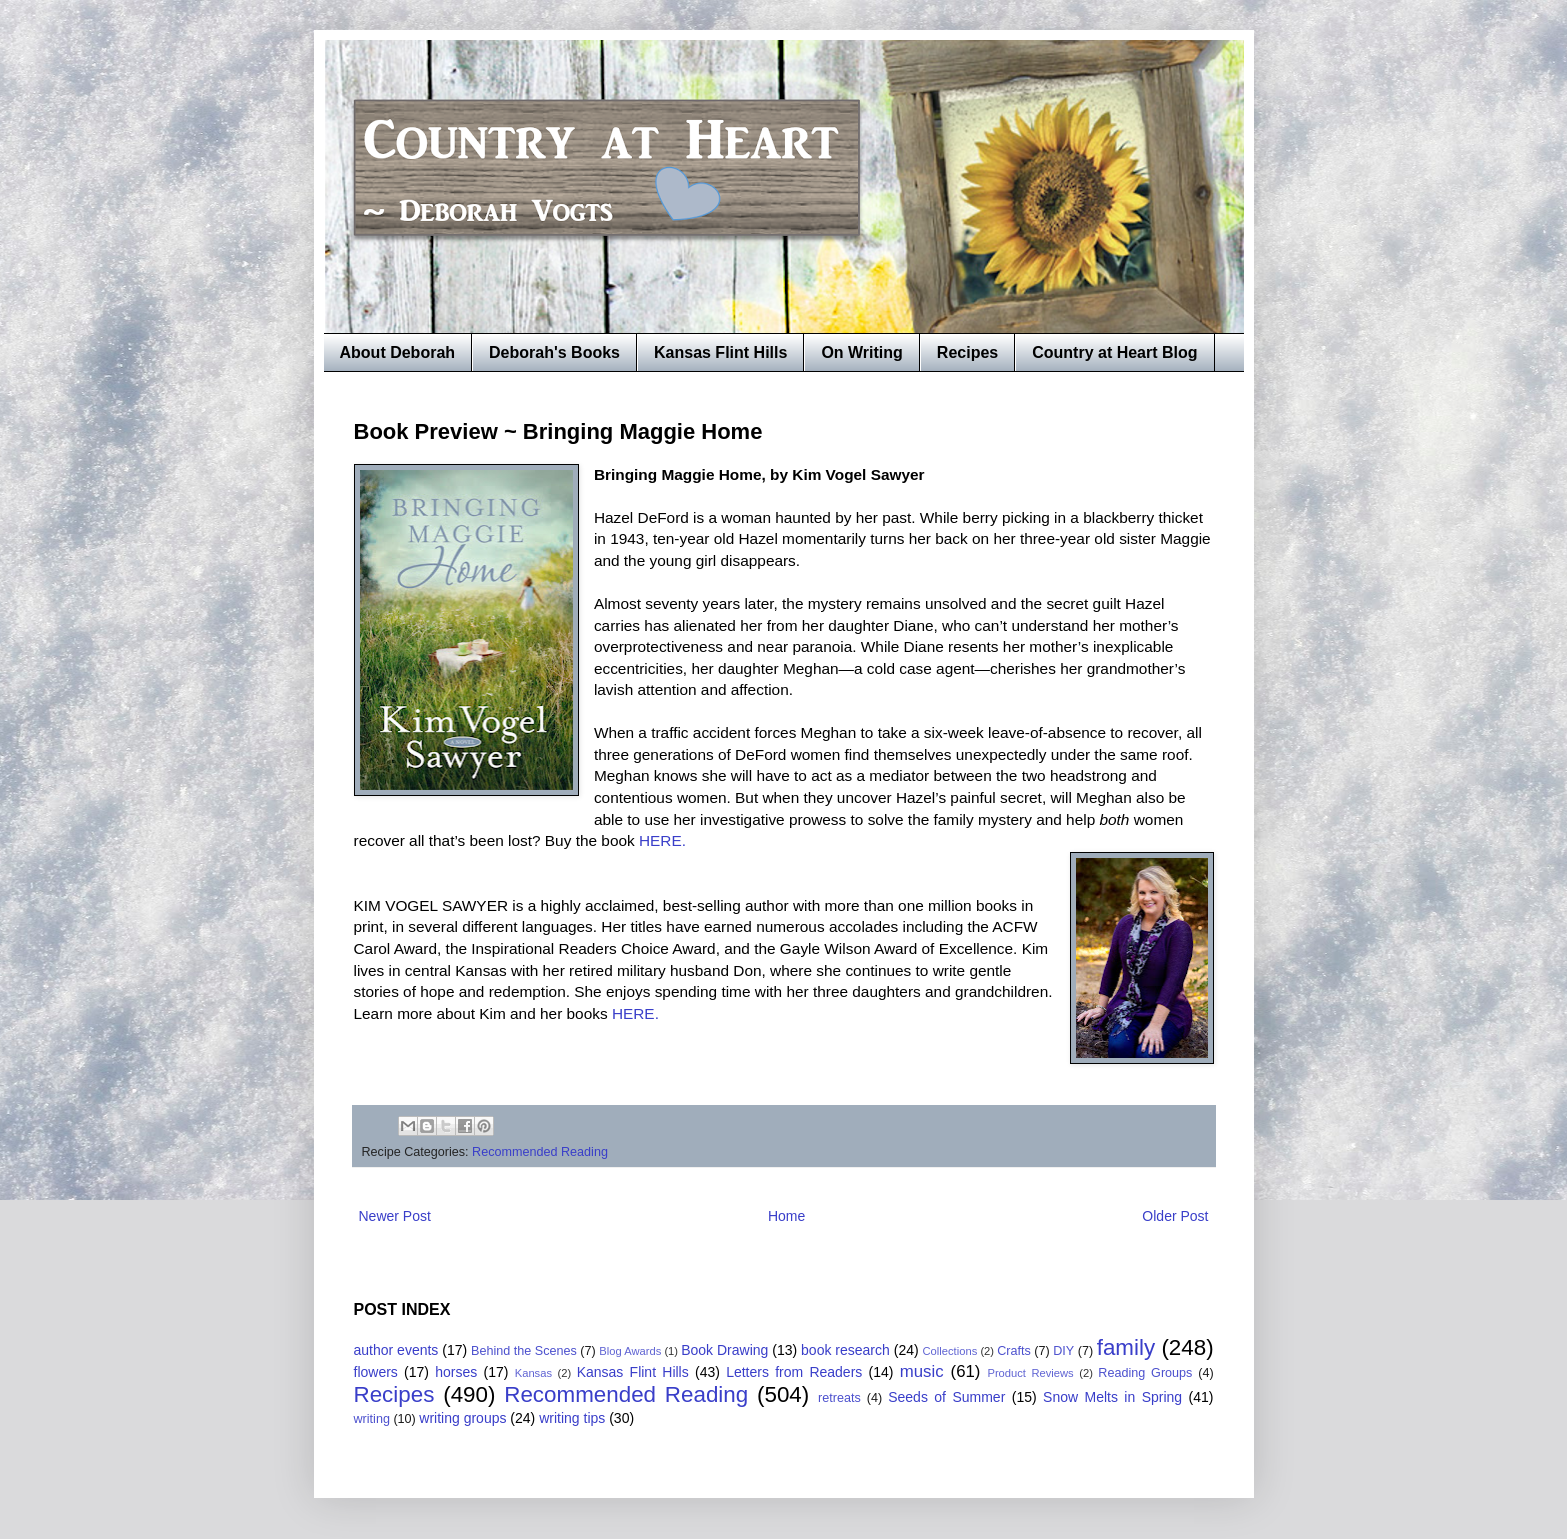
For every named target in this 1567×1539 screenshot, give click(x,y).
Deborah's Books (554, 352)
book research (845, 1350)
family (1126, 1347)
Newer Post (395, 1216)
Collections (950, 1351)
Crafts (1014, 1351)
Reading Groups (1145, 1373)
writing (372, 1419)
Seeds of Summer (946, 1397)
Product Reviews (1030, 1373)
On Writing (861, 352)
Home (786, 1216)
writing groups (462, 1418)
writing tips (572, 1418)
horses (456, 1372)
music (922, 1371)
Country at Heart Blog (1114, 352)
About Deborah (398, 352)
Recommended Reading (540, 1152)
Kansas (533, 1373)
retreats (839, 1398)
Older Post (1175, 1216)
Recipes (967, 352)
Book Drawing (724, 1350)
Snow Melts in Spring (1112, 1397)
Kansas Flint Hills (720, 352)
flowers (376, 1372)
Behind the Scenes (524, 1351)
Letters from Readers (794, 1372)
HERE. (662, 840)
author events (396, 1350)
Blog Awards (630, 1351)
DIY (1063, 1351)
